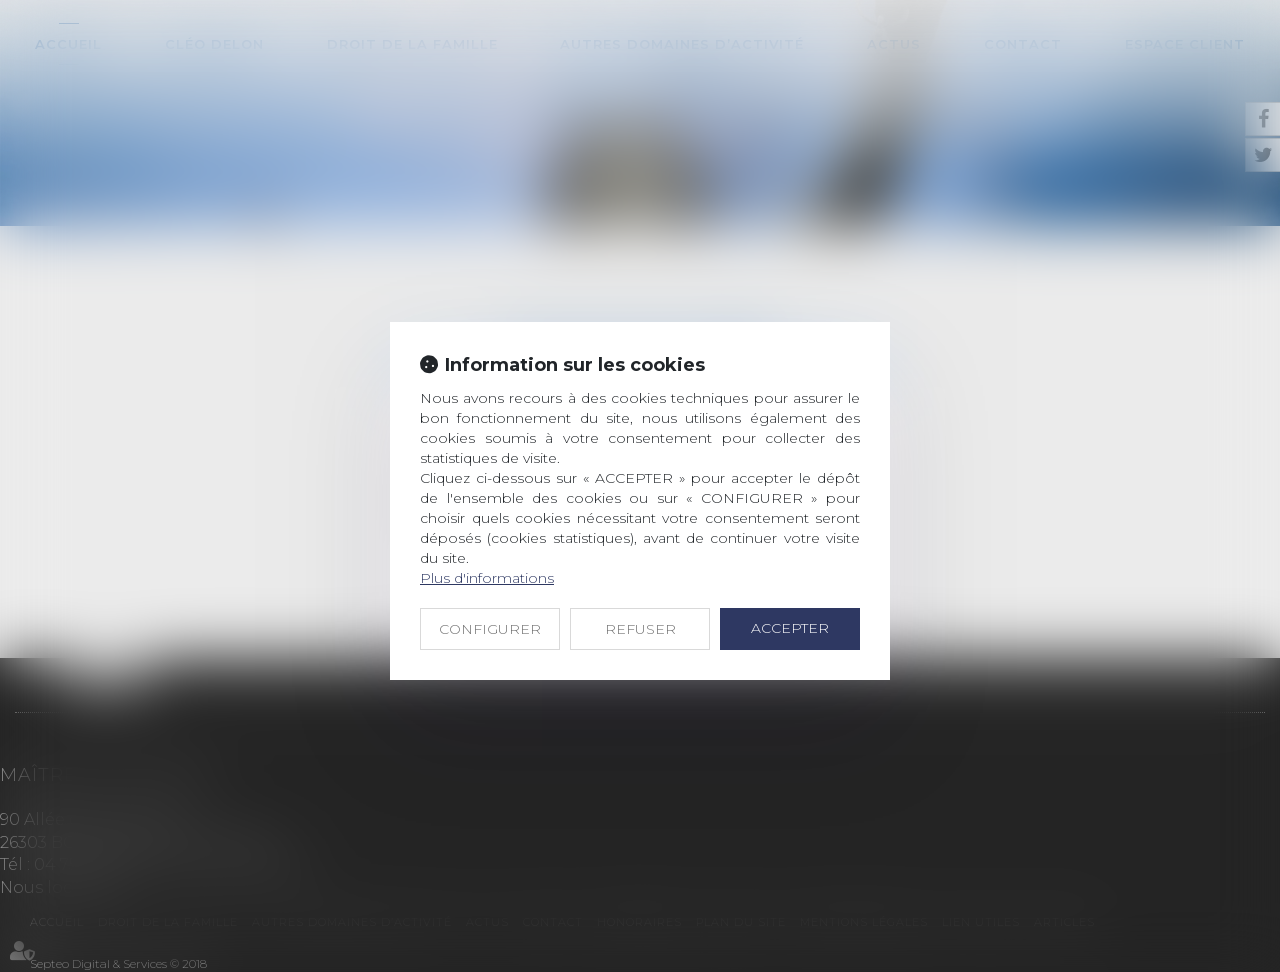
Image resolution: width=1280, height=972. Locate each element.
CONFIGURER (490, 629)
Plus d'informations (487, 578)
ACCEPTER (790, 628)
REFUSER (640, 629)
